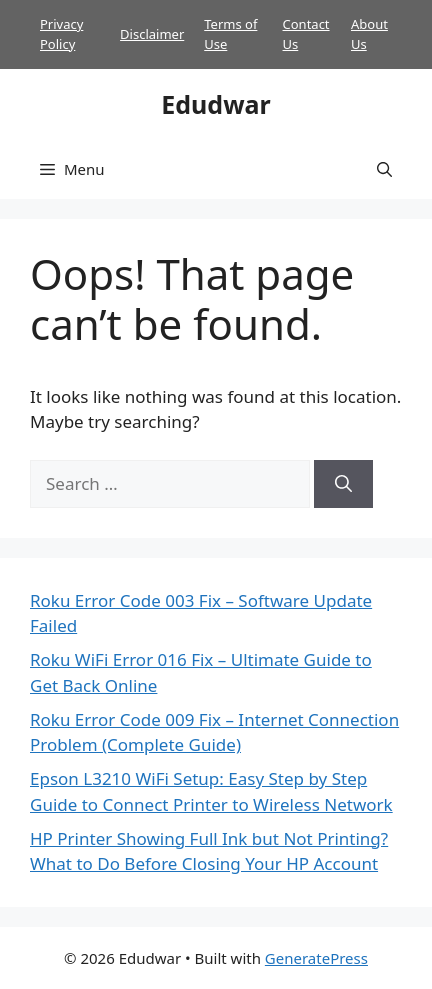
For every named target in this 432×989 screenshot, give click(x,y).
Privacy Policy (61, 34)
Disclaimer (152, 34)
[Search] (343, 484)
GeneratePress (316, 958)
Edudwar (215, 104)
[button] (384, 169)
